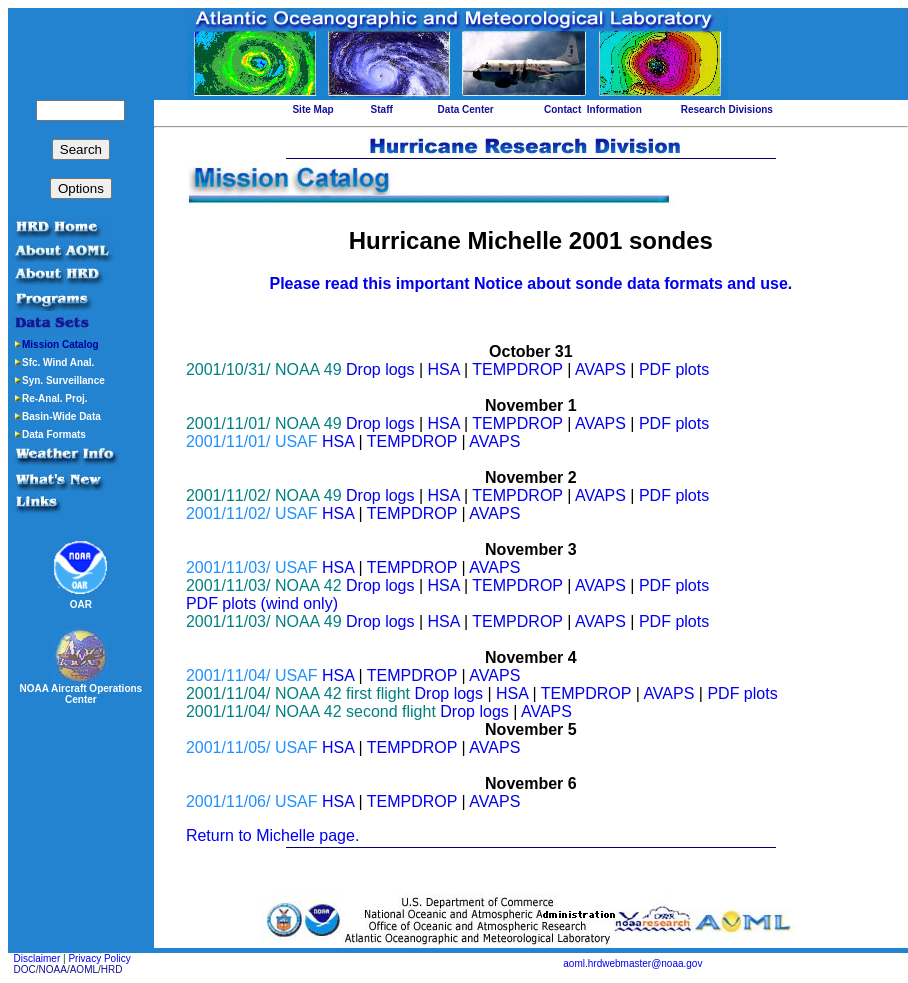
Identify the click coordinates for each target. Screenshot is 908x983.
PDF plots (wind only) (262, 603)
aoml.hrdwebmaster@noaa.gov (632, 963)
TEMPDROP (517, 369)
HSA (444, 369)
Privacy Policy (99, 958)
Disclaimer (37, 958)
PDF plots (674, 369)
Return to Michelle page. (272, 835)
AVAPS (600, 369)
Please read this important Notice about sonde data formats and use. (530, 283)
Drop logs (380, 369)
